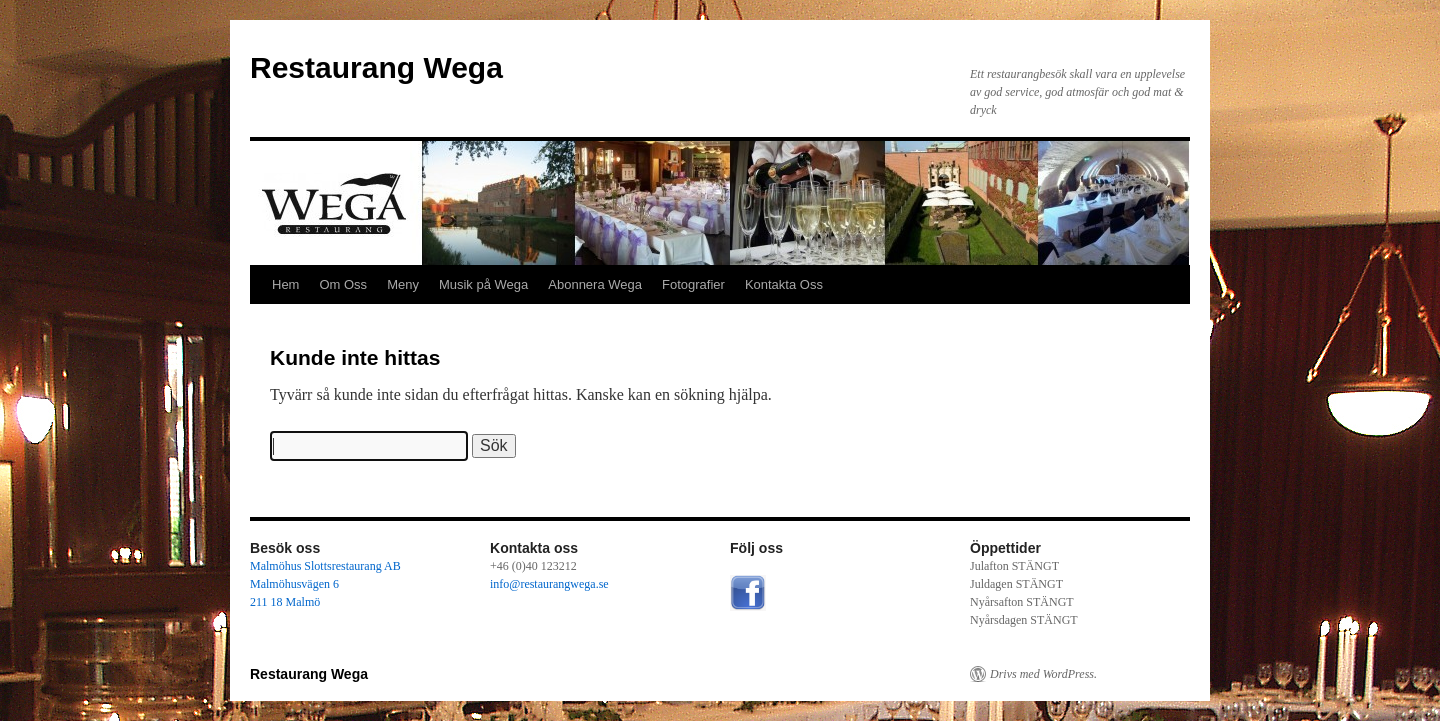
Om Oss (343, 284)
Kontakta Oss (784, 284)
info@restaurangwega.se (549, 584)
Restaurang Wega (376, 67)
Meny (403, 284)
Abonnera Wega (595, 284)
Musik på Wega (483, 284)
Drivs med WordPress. (1043, 674)
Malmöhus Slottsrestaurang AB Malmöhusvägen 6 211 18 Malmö (325, 584)
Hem (285, 284)
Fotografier (693, 284)
